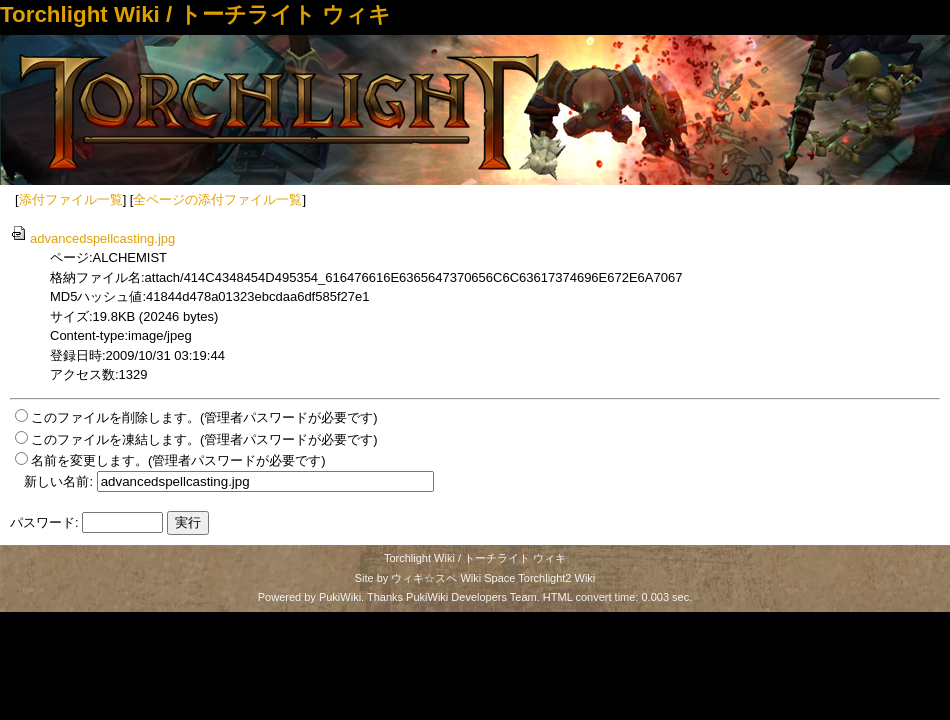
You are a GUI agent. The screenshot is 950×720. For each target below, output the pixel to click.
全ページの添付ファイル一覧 (217, 199)
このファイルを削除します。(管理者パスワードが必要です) (204, 417)
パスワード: (44, 522)
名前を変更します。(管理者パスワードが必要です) (178, 460)
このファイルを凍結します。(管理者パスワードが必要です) (204, 439)
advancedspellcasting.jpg (92, 238)
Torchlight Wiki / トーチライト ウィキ (195, 14)
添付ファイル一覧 (71, 199)
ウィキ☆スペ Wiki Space (453, 578)
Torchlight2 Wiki (556, 578)
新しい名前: (58, 481)
